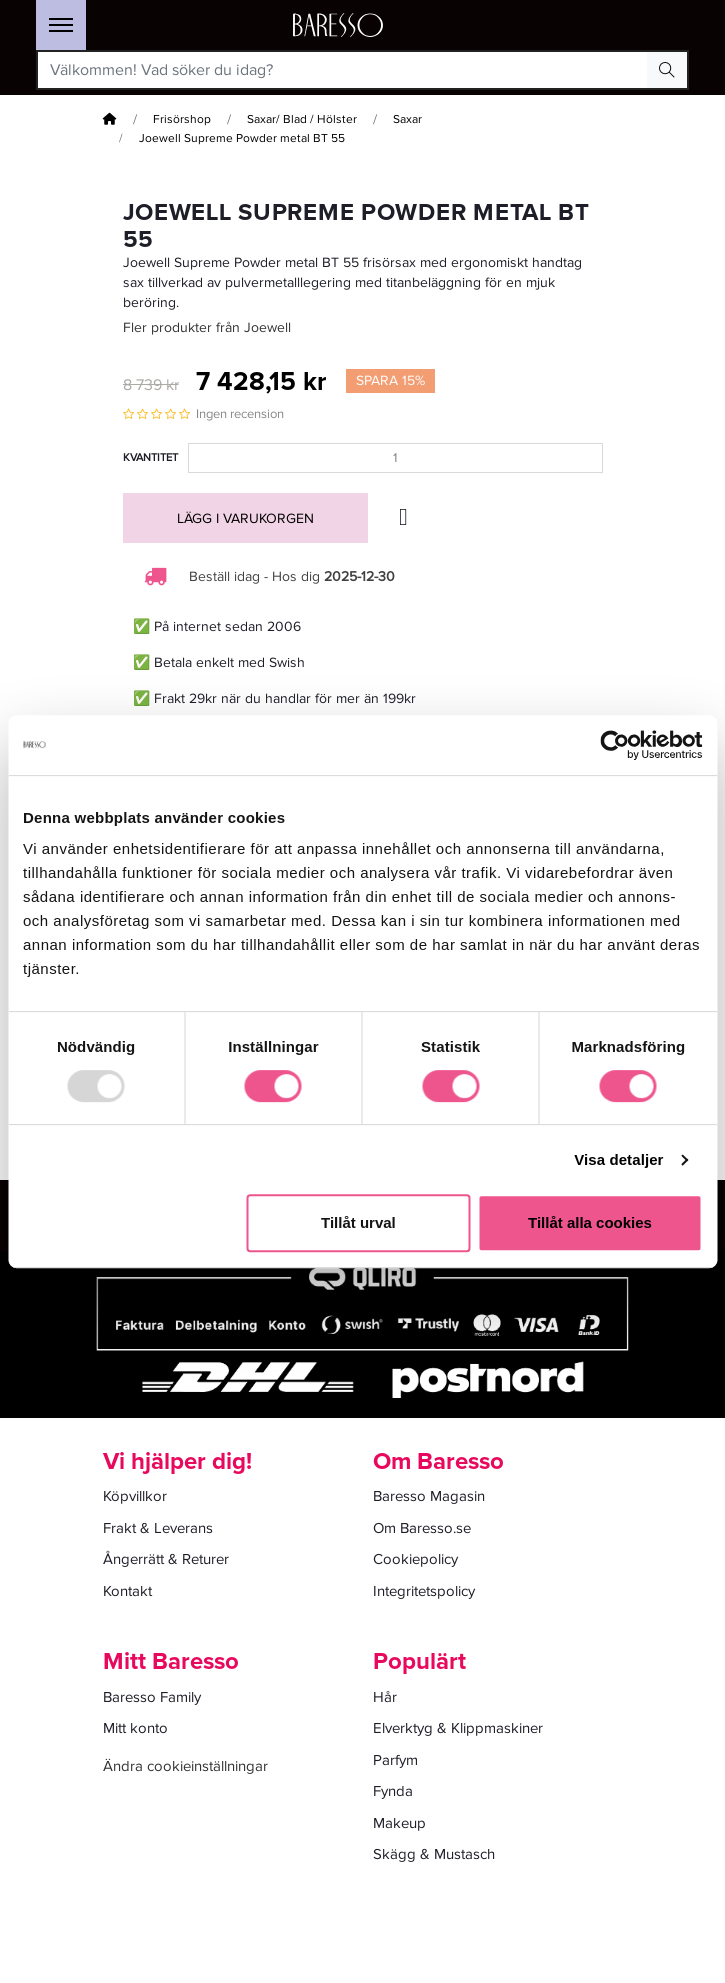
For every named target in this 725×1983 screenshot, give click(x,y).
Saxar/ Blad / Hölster (302, 119)
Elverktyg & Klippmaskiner (458, 1728)
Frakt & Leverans (158, 1528)
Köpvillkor (135, 1496)
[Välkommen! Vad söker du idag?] (343, 70)
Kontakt (127, 1591)
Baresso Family (152, 1697)
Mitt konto (135, 1728)
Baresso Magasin (429, 1496)
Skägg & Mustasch (434, 1854)
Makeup (399, 1823)
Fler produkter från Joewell (207, 327)
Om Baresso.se (422, 1528)
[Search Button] (667, 70)
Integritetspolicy (424, 1591)
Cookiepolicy (415, 1559)
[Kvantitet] (395, 458)
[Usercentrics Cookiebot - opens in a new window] (614, 745)
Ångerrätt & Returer (166, 1559)
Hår (385, 1697)
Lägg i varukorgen (245, 518)
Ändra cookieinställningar (185, 1766)
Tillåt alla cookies (590, 1222)
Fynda (393, 1791)
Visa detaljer (618, 1159)
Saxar (407, 119)
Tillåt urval (358, 1222)
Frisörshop (182, 119)
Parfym (395, 1760)
